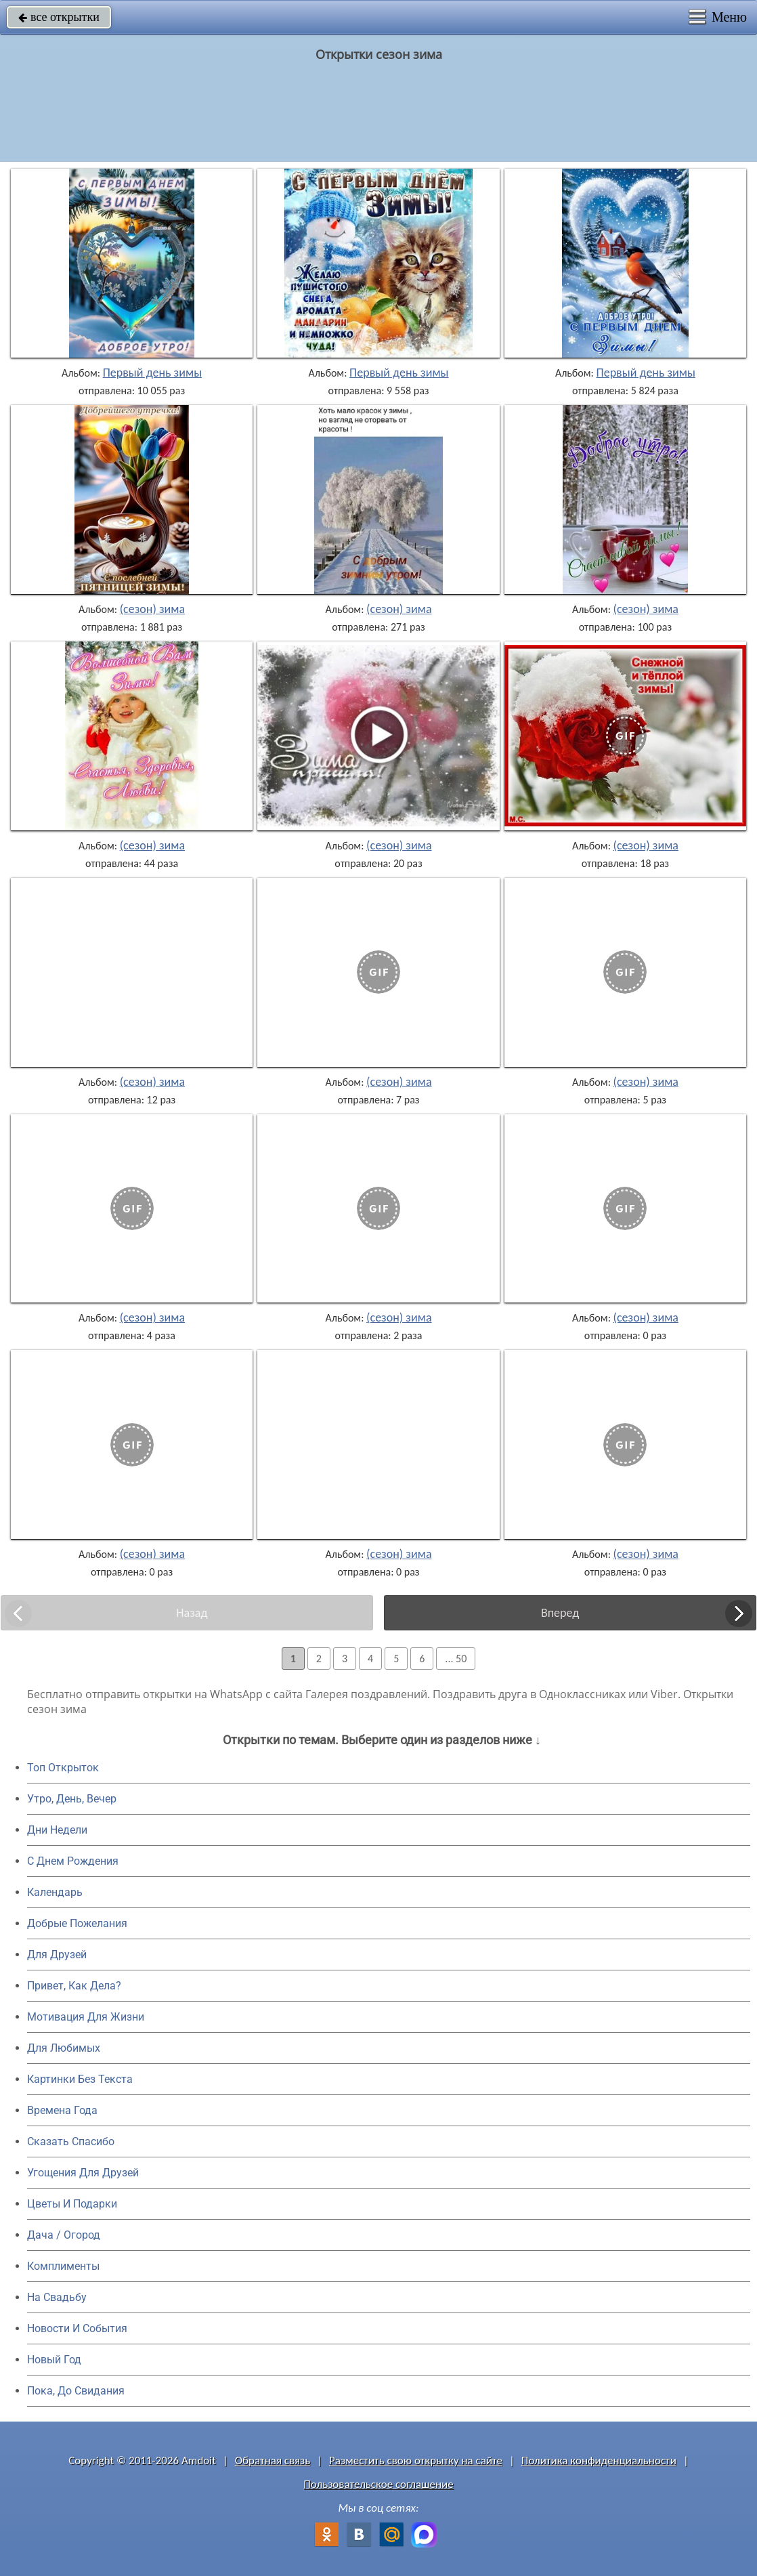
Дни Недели (57, 1829)
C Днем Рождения (72, 1861)
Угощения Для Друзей (83, 2172)
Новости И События (77, 2328)
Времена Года (62, 2110)
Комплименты (63, 2266)
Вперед (560, 1612)
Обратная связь (273, 2460)
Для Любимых (63, 2048)
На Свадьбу (57, 2297)
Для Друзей (57, 1954)
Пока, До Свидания (76, 2390)
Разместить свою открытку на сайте (415, 2460)
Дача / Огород (63, 2235)
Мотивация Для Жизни (85, 2016)
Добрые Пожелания (77, 1923)
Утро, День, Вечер (71, 1798)
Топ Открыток (63, 1767)
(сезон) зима (152, 609)
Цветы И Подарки (72, 2203)
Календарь (55, 1892)
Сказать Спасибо (70, 2141)
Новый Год (54, 2359)
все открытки (59, 17)
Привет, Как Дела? (74, 1985)
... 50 (456, 1658)
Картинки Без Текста (80, 2079)
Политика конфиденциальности (598, 2460)
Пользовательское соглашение (378, 2484)
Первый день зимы (152, 372)
